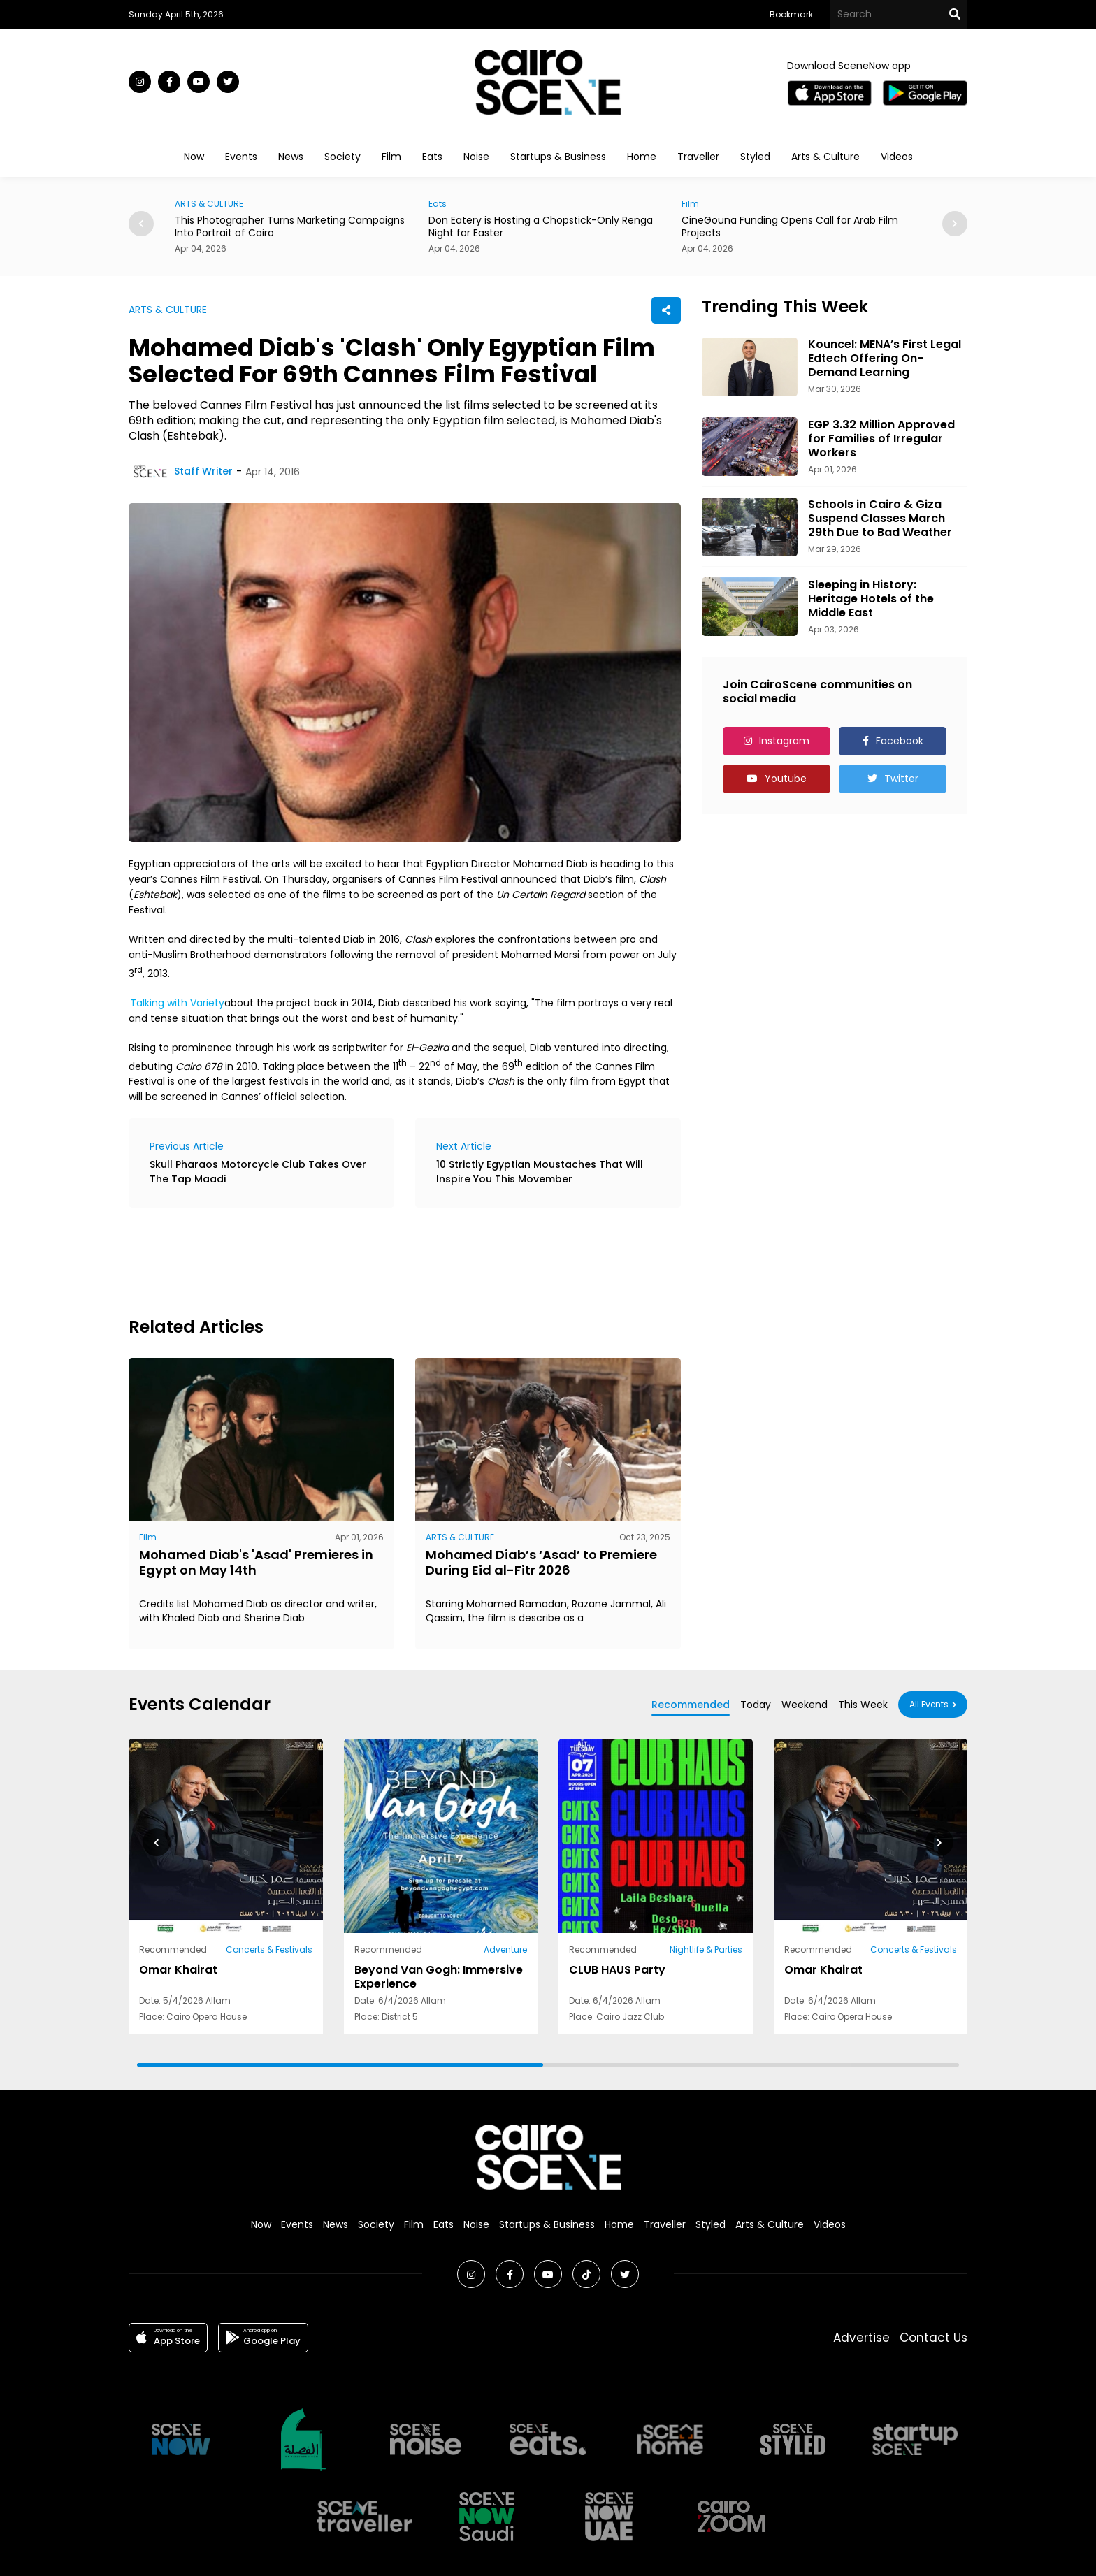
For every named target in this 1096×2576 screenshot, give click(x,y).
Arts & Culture (825, 156)
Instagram (784, 741)
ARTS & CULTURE (209, 204)
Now (194, 156)
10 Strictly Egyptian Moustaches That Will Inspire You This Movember (539, 1171)
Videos (897, 156)
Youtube (786, 779)
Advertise (861, 2337)
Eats (432, 156)
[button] (954, 223)
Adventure (505, 1949)
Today (755, 1705)
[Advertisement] (383, 1260)
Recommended (690, 1705)
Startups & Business (558, 156)
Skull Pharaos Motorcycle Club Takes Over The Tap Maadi (258, 1171)
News (290, 156)
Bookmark (791, 14)
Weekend (804, 1705)
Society (342, 156)
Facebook (899, 741)
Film (391, 156)
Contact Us (933, 2337)
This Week (863, 1705)
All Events (929, 1704)
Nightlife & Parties (706, 1949)
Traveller (698, 156)
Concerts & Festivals (269, 1949)
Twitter (901, 779)
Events (241, 156)
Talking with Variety (177, 1003)
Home (641, 156)
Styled (755, 156)
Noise (476, 156)
